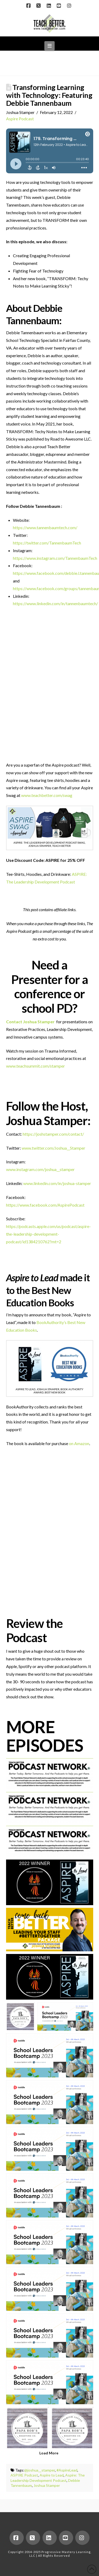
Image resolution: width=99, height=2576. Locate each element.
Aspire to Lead (52, 2475)
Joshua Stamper (47, 2485)
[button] (49, 45)
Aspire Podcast (20, 118)
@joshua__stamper (39, 2470)
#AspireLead (66, 2470)
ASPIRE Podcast (24, 2475)
